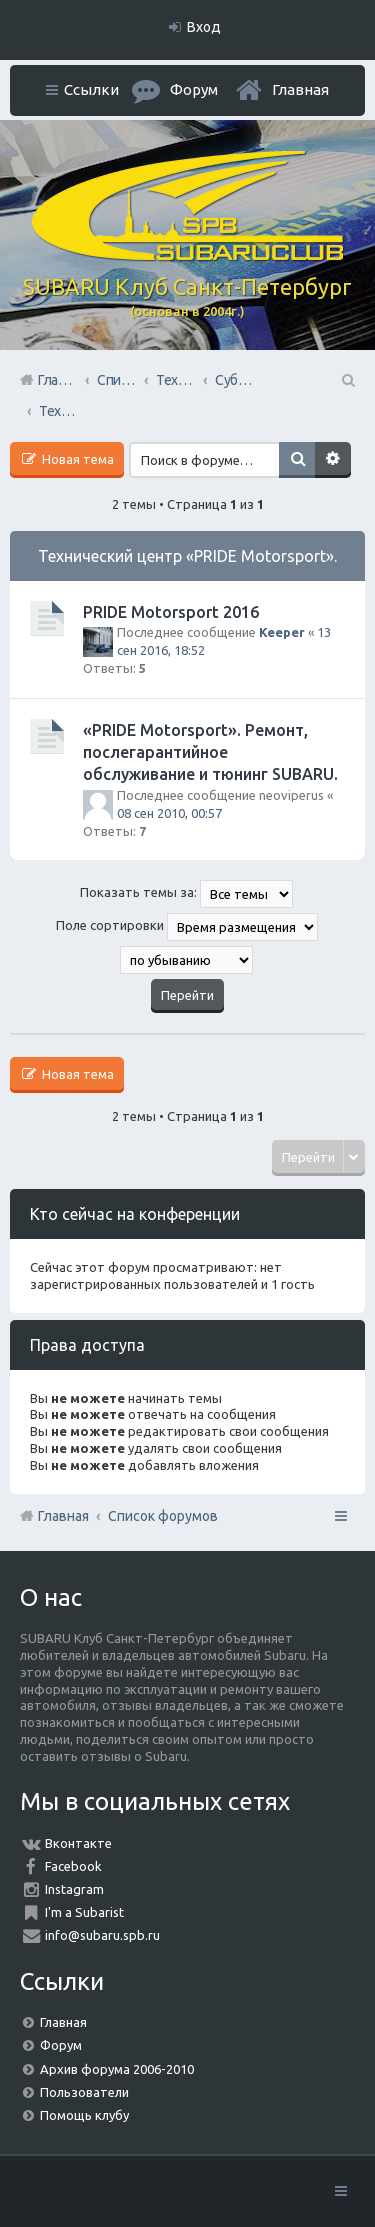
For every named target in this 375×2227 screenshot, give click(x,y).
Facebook (73, 1866)
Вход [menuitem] (204, 27)
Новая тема (76, 459)
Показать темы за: (186, 894)
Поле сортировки (187, 927)
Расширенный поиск (333, 460)
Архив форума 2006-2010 (117, 2069)
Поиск (297, 460)
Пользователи (84, 2092)
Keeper (282, 632)
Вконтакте (78, 1843)
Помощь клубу (84, 2115)
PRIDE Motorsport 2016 (171, 612)
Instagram (74, 1889)
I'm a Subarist (84, 1912)
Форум (61, 2045)
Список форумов (163, 1516)
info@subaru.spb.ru (102, 1935)
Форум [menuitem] (194, 89)
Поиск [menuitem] (347, 380)
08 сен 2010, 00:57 (169, 813)
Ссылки (91, 89)
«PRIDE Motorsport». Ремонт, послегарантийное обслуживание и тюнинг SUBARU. (210, 752)
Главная (300, 89)
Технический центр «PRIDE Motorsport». (187, 556)
